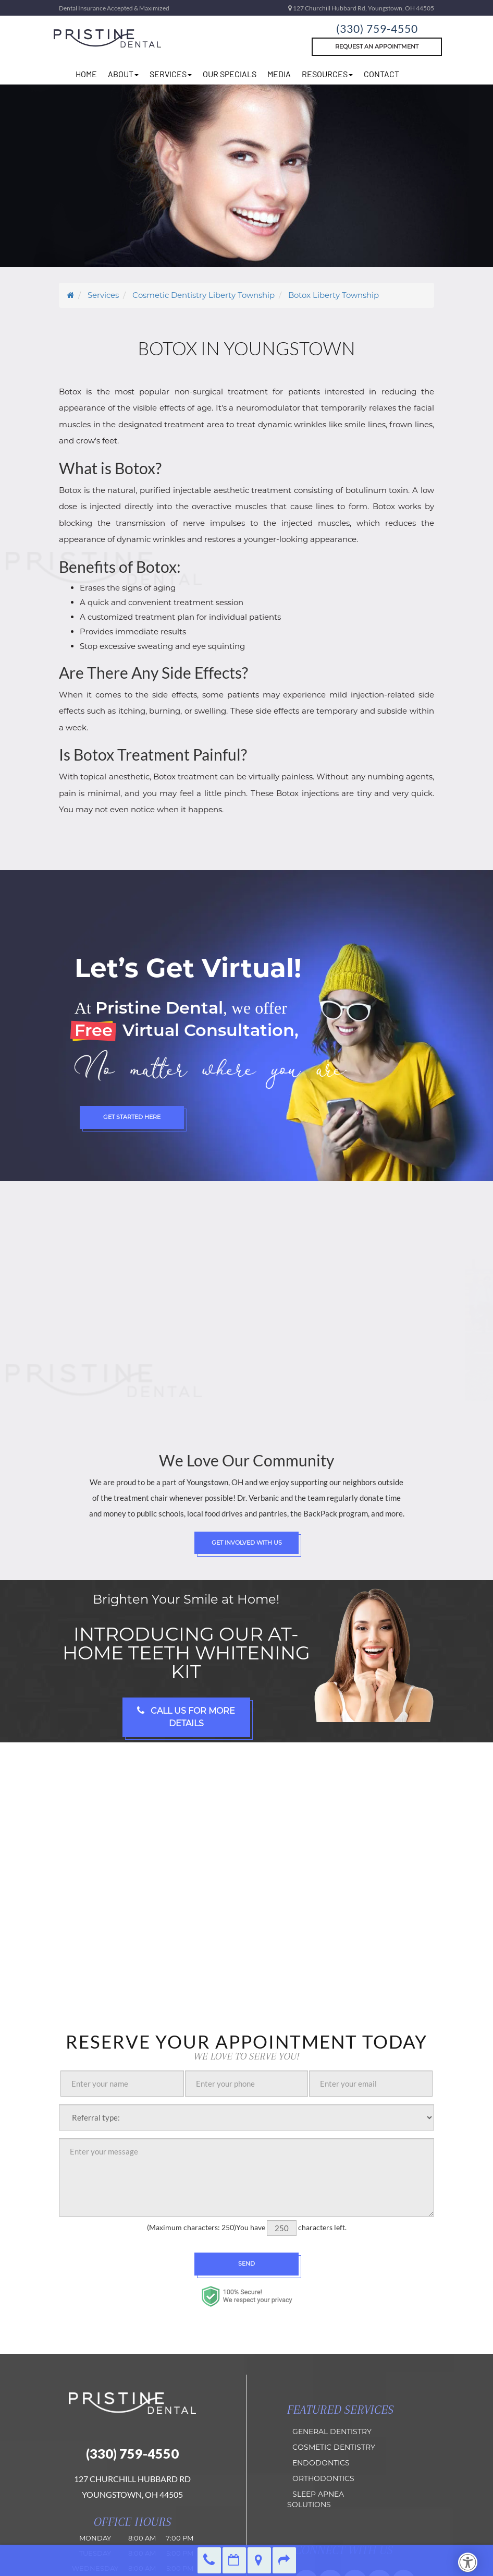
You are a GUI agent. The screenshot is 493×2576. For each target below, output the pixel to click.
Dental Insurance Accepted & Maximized (114, 8)
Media (279, 74)
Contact (381, 74)
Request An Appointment (376, 46)
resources (327, 74)
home (86, 74)
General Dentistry (332, 2431)
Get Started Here (132, 1117)
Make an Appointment (234, 2560)
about (123, 74)
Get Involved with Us (247, 1542)
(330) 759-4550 (376, 27)
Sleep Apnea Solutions (315, 2499)
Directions (259, 2560)
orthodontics (323, 2478)
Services (171, 74)
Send (246, 2263)
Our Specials (229, 74)
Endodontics (321, 2462)
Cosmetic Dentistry (333, 2447)
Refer (284, 2560)
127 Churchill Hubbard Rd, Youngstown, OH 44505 (361, 8)
